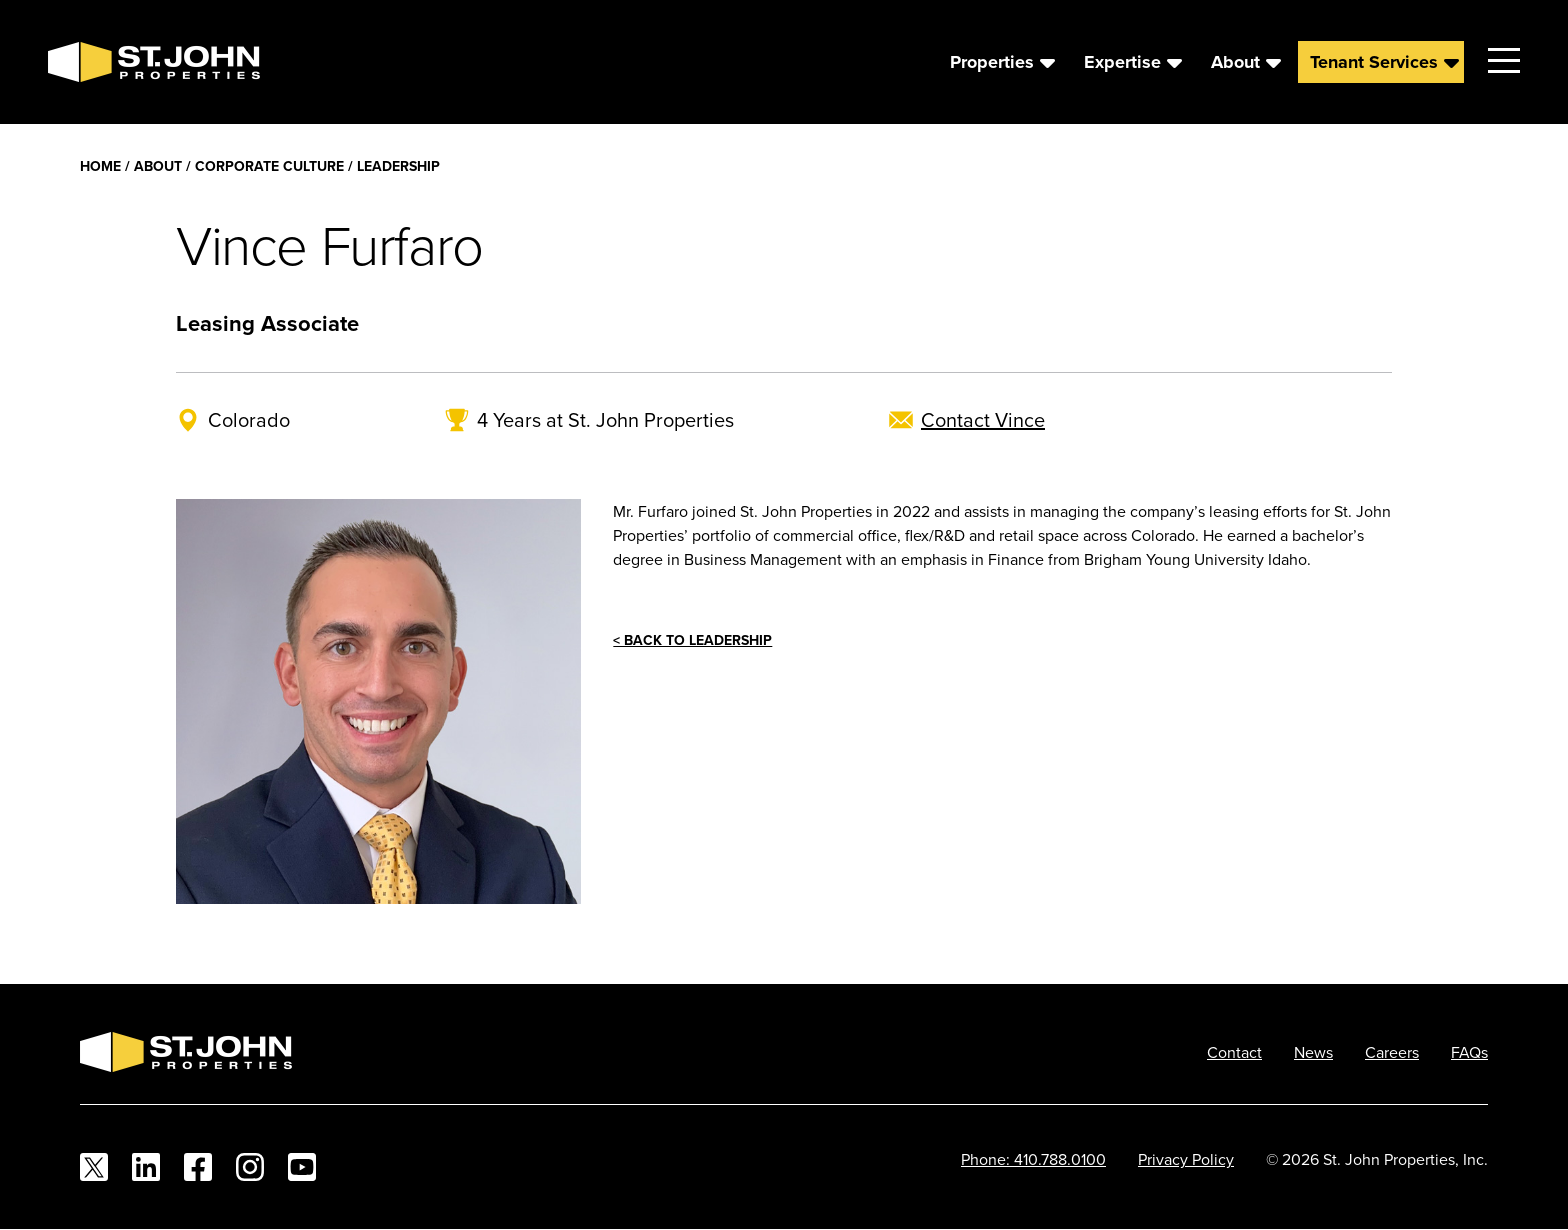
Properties (992, 62)
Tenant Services (1374, 62)
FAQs (1469, 1052)
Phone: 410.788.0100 (1033, 1159)
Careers (1392, 1052)
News (1313, 1052)
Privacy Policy (1186, 1159)
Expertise (1122, 62)
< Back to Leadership (692, 640)
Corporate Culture (269, 166)
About (1235, 62)
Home (100, 166)
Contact (1234, 1052)
